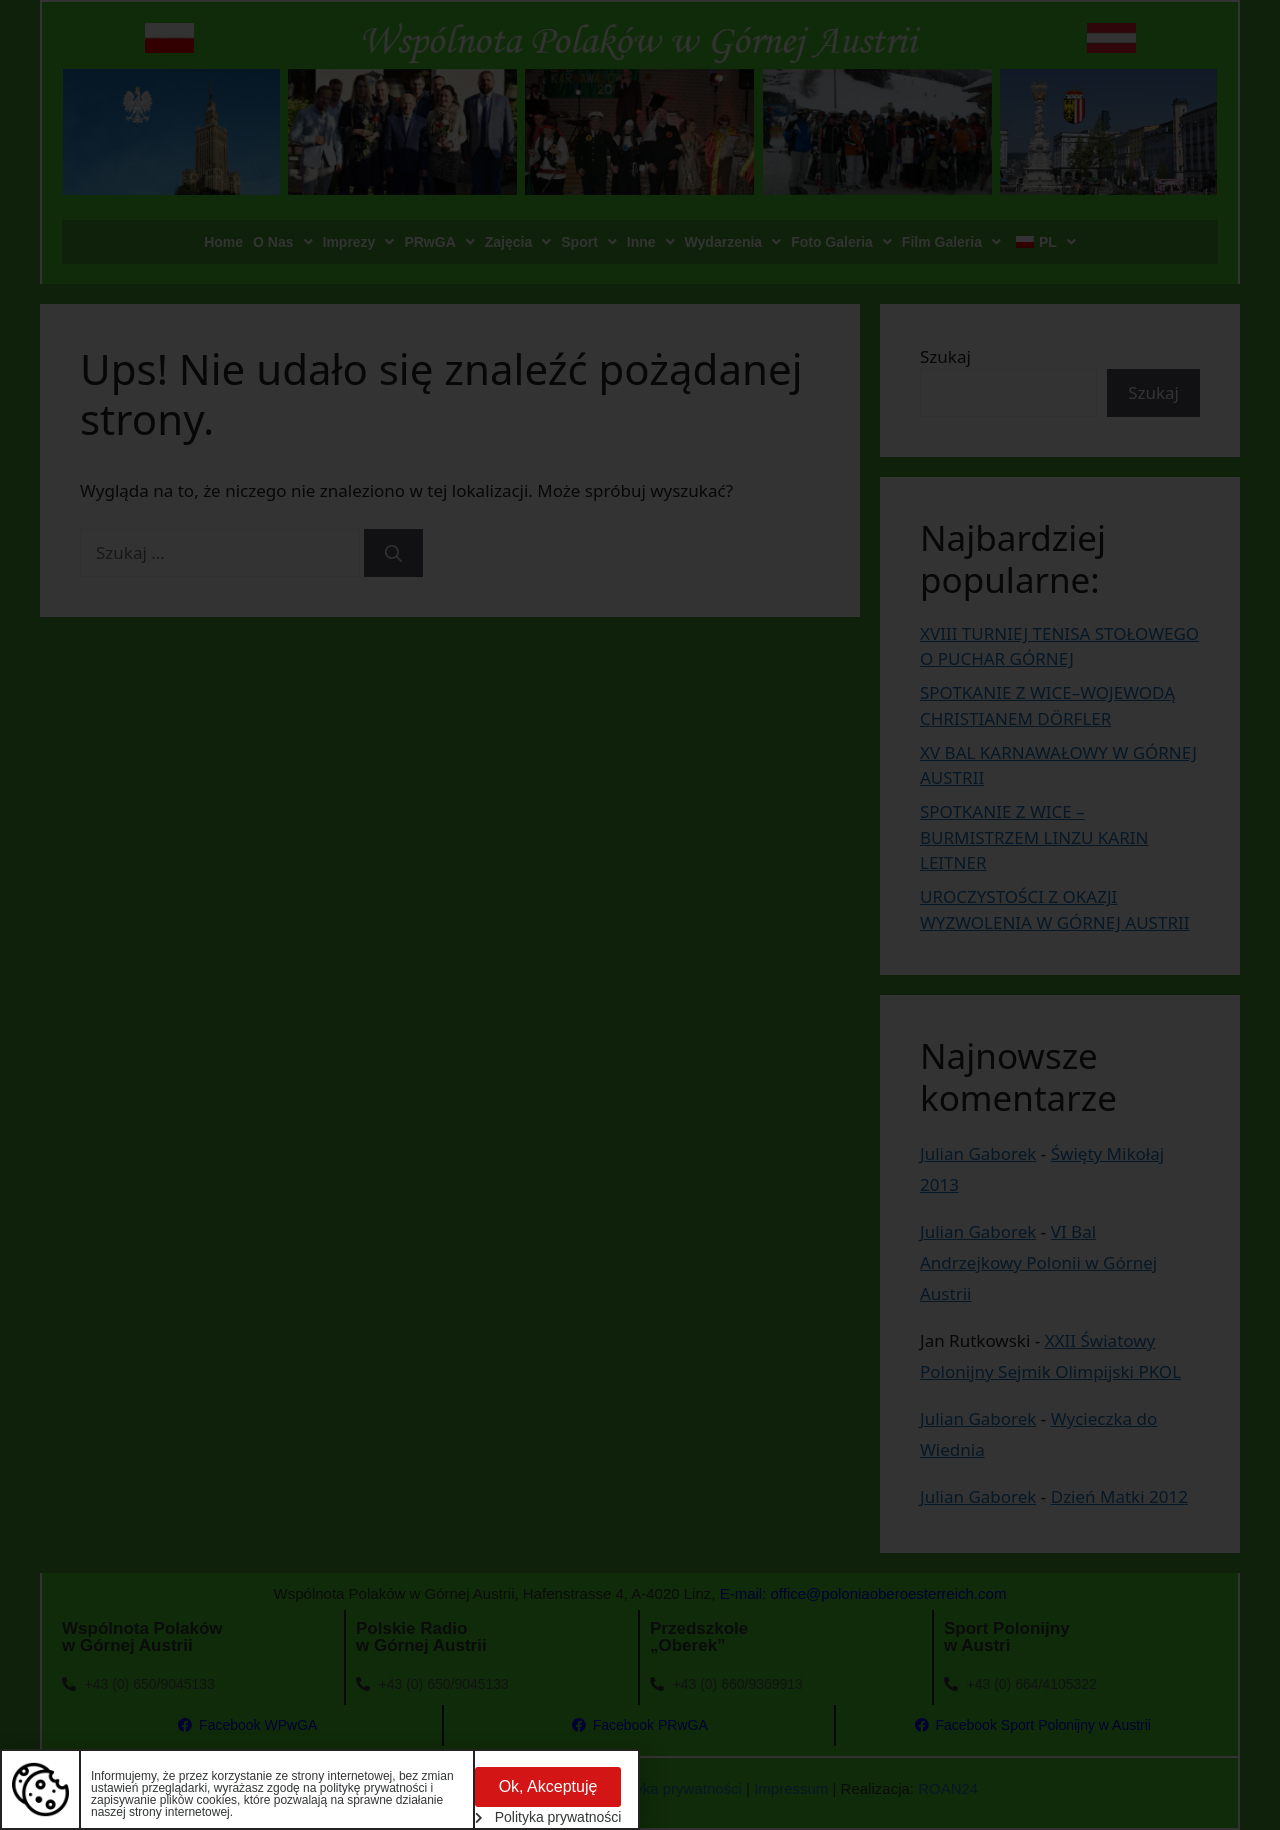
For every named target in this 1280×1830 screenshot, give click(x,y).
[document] (640, 915)
